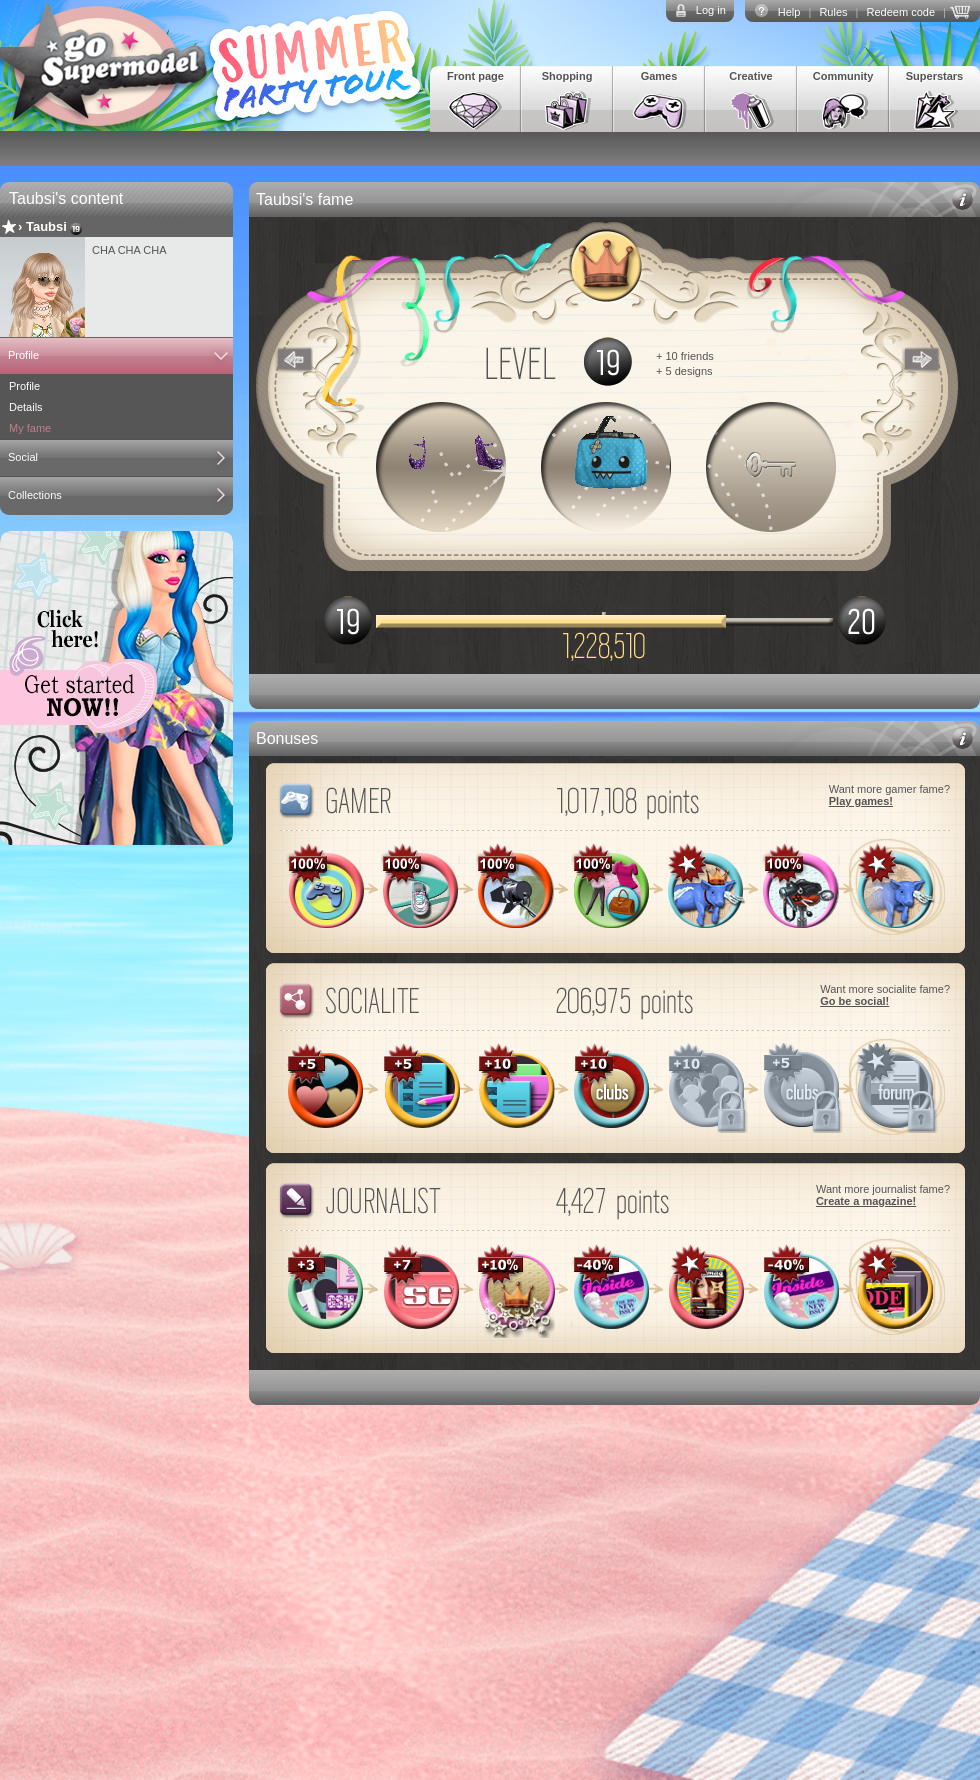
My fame (30, 428)
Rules (833, 12)
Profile (23, 355)
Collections (35, 495)
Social (23, 457)
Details (26, 407)
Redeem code (901, 12)
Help (789, 12)
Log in (711, 10)
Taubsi (46, 226)
